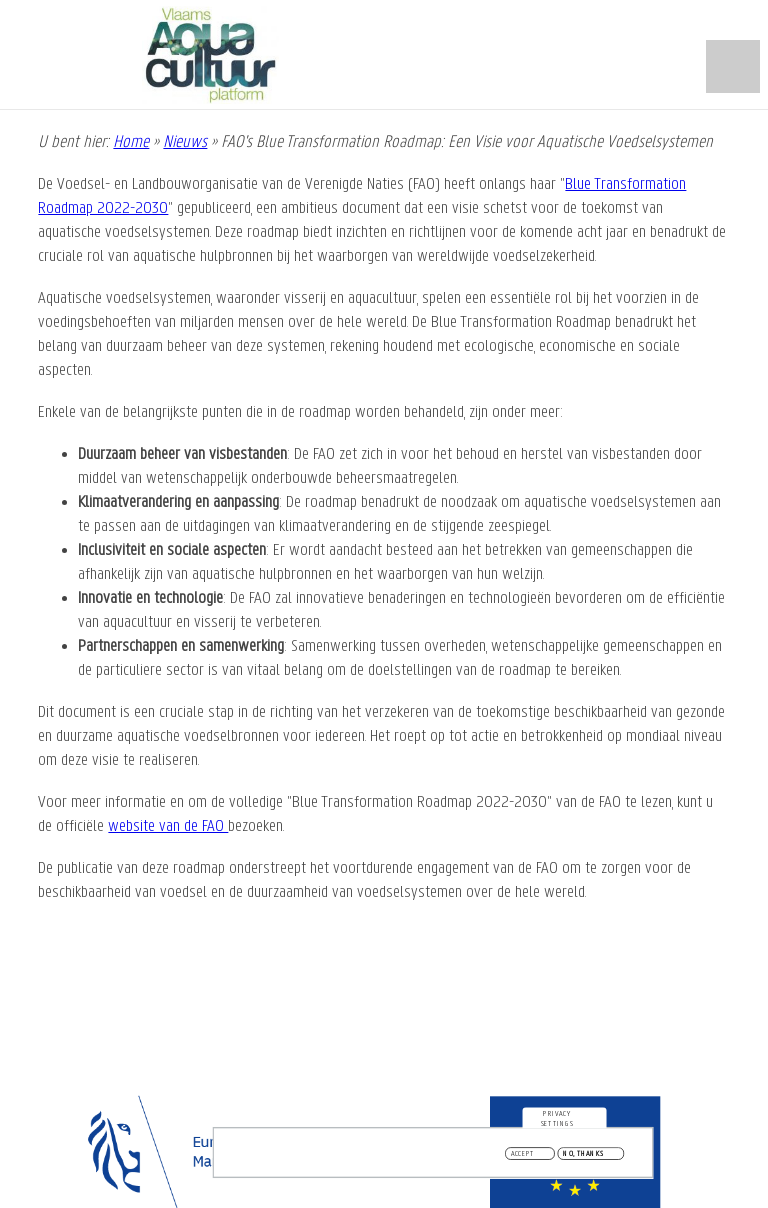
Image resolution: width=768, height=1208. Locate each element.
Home (131, 142)
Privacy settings (557, 1121)
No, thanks (583, 1157)
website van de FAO (168, 826)
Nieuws (185, 142)
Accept (523, 1157)
